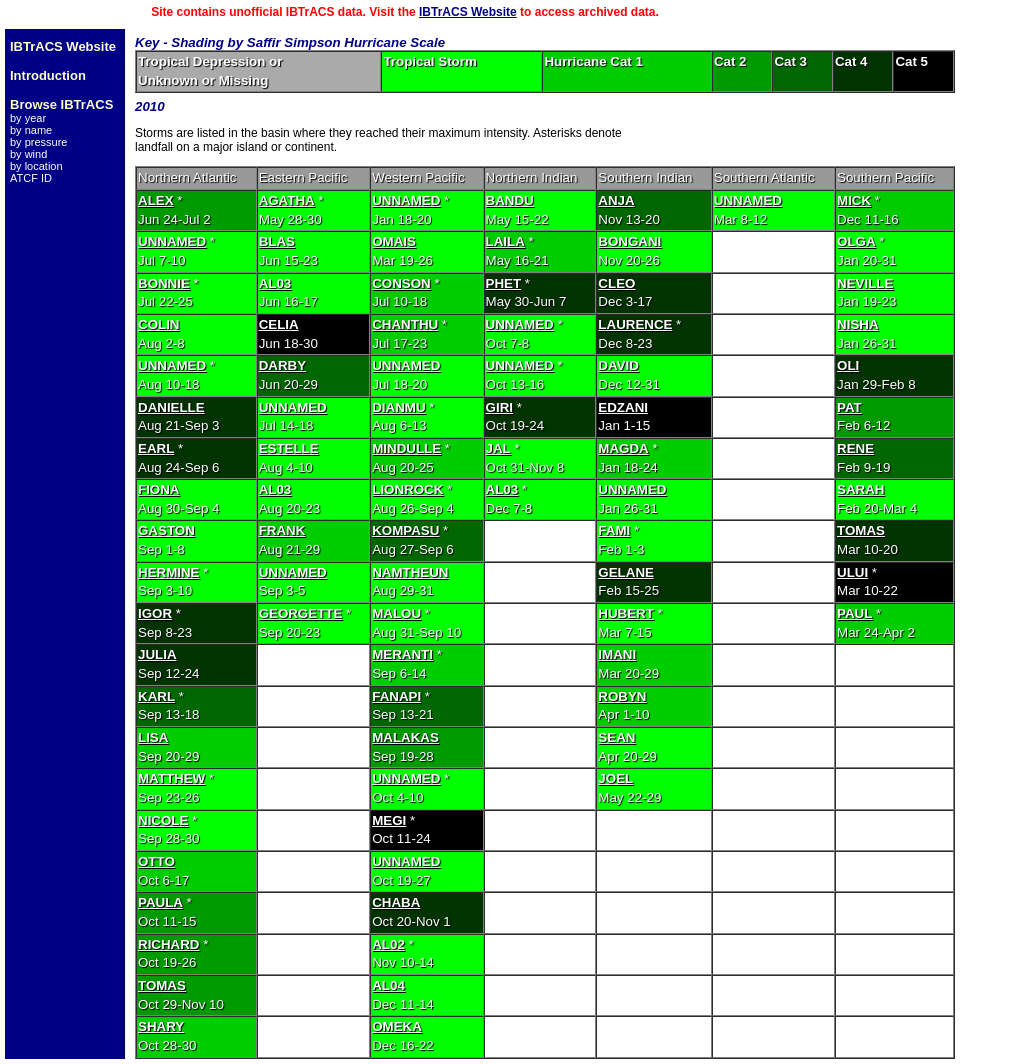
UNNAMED (406, 200)
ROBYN (622, 696)
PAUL (854, 613)
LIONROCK (407, 489)
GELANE (626, 572)
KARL (156, 696)
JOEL (615, 778)
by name (31, 130)
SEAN (616, 737)
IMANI (617, 654)
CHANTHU (405, 324)
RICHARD (168, 944)
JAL (498, 448)
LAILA (505, 241)
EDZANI (623, 407)
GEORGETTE (301, 613)
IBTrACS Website (468, 12)
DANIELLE (171, 407)
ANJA (616, 200)
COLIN (158, 324)
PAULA (160, 902)
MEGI (389, 820)
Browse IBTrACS (61, 104)
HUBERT (626, 613)
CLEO (616, 283)
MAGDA (623, 448)
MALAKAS (405, 737)
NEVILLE (865, 283)
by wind (28, 154)
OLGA (856, 241)
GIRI (499, 407)
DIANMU (398, 407)
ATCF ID (31, 178)
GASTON (166, 530)
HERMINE (168, 572)
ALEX (156, 200)
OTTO (156, 861)
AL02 (388, 944)
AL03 (275, 283)
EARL (156, 448)
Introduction (48, 75)
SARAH (860, 489)
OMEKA (397, 1026)
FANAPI (396, 696)
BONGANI (629, 241)
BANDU (510, 200)
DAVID (618, 365)
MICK (854, 200)
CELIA (279, 324)
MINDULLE (406, 448)
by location (36, 166)
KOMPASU (405, 530)
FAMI (614, 530)
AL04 (388, 985)
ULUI (852, 572)
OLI (848, 365)
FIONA (158, 489)
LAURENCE (635, 324)
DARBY (282, 365)
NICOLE (163, 820)
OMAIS (394, 241)
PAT (849, 407)
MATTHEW (171, 778)
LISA (153, 737)
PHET (504, 283)
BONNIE (164, 283)
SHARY (161, 1026)
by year (28, 118)
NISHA (857, 324)
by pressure (38, 142)
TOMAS (861, 530)
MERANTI (402, 654)
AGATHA (287, 200)
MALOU (396, 613)
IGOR (155, 613)
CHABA (396, 902)
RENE (855, 448)
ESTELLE (289, 448)
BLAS (277, 241)
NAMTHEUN (410, 572)
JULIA (157, 654)
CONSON (401, 283)
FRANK (282, 530)
